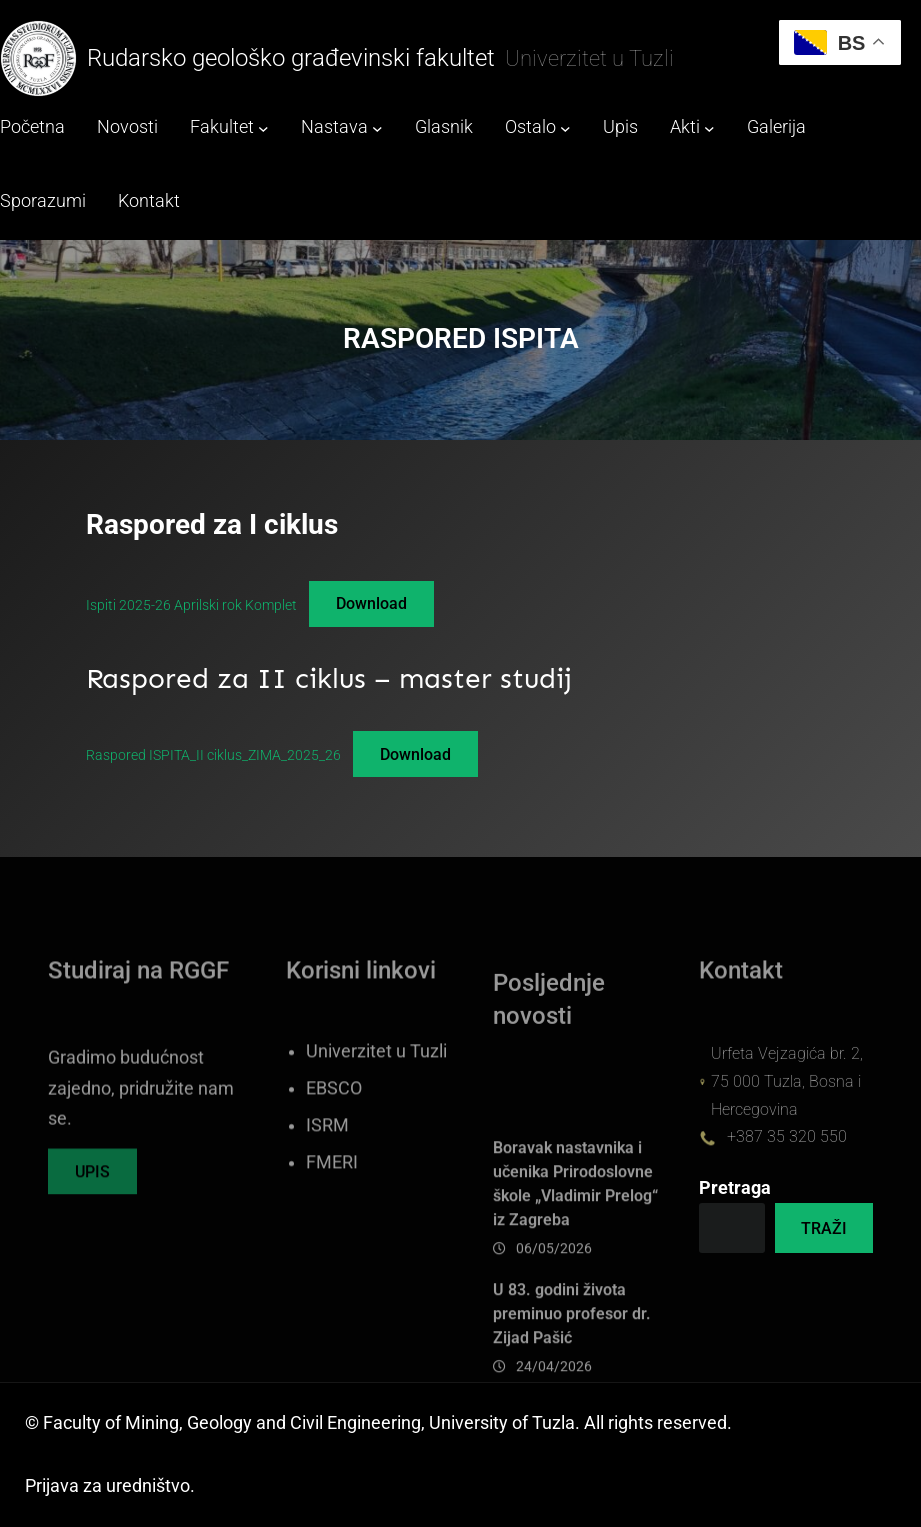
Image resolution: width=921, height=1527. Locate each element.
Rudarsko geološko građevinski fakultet (291, 58)
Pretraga (735, 1188)
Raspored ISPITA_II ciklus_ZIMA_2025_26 (213, 755)
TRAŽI (824, 1228)
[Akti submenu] (709, 128)
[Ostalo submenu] (565, 128)
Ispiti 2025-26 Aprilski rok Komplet (191, 604)
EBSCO (334, 1152)
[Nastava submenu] (377, 128)
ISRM (327, 1189)
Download (371, 603)
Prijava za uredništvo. (110, 1486)
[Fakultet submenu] (263, 128)
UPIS (92, 1191)
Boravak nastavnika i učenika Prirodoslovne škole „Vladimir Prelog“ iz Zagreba (575, 1290)
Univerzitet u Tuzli (376, 1115)
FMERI (332, 1226)
